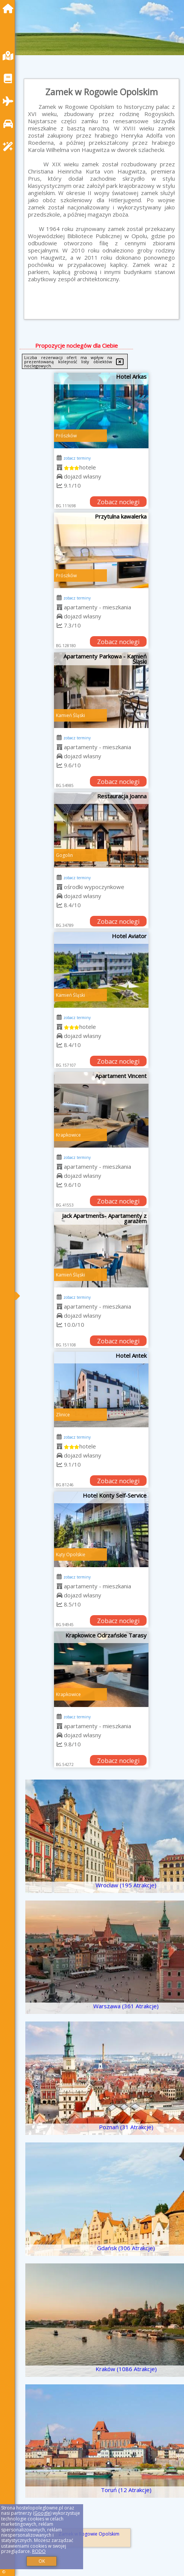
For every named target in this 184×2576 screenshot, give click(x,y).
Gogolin (64, 855)
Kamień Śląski (70, 715)
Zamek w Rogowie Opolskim (89, 2534)
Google (42, 2513)
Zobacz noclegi (118, 502)
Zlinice (63, 1414)
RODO (39, 2551)
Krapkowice (68, 1135)
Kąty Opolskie (70, 1554)
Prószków (66, 435)
